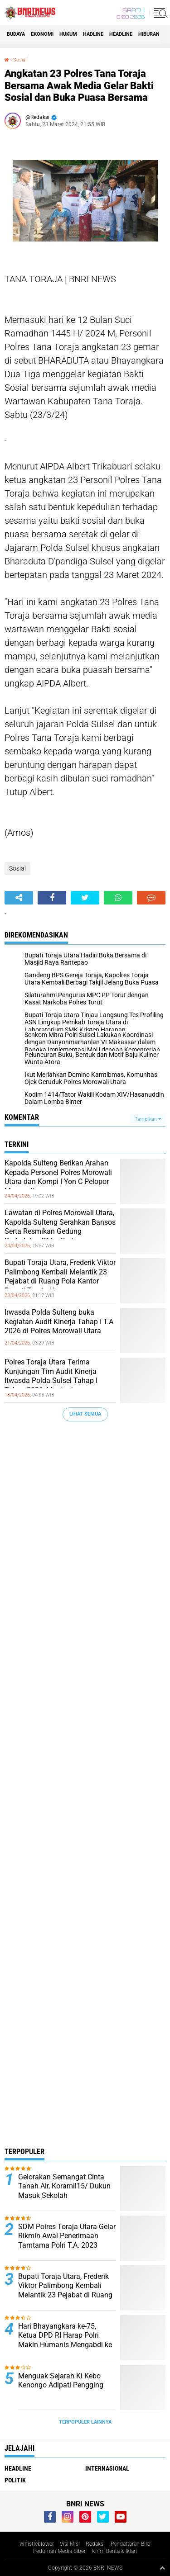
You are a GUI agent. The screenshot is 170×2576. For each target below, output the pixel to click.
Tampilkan (148, 1119)
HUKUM (68, 34)
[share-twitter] (85, 897)
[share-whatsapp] (118, 897)
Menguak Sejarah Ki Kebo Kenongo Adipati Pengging (60, 2381)
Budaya (16, 34)
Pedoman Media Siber (59, 2551)
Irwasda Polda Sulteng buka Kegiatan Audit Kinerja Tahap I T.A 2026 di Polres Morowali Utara (59, 1321)
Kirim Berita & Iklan (114, 2551)
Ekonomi (42, 34)
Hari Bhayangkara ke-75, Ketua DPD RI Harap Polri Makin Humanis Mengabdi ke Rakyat (65, 2340)
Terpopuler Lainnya (85, 2422)
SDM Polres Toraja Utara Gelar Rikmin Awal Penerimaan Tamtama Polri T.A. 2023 (67, 2236)
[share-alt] (19, 897)
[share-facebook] (52, 897)
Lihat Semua (85, 1414)
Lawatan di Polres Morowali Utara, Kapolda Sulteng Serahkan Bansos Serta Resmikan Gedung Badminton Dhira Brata (60, 1226)
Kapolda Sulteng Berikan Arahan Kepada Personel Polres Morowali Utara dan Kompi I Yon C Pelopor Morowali (58, 1177)
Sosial (19, 60)
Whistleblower (36, 2544)
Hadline (93, 34)
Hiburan (149, 34)
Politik (15, 2480)
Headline (120, 34)
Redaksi (95, 2544)
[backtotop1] (162, 2568)
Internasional (107, 2468)
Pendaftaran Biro (131, 2544)
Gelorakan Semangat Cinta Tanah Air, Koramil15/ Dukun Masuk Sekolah (64, 2186)
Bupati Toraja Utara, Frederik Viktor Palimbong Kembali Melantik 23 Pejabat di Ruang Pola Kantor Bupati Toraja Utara (60, 1276)
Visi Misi (70, 2544)
